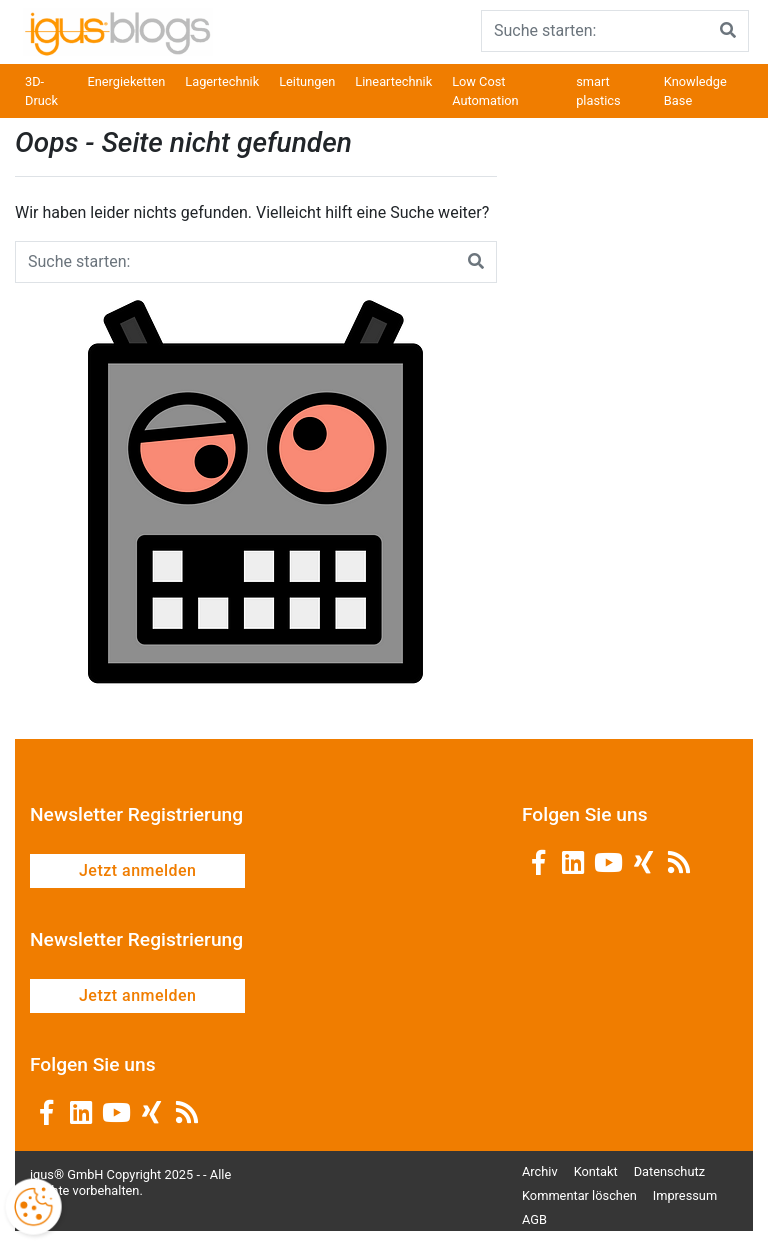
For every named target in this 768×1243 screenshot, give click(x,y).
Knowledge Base (695, 91)
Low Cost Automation (485, 91)
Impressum (685, 1195)
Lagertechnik (222, 81)
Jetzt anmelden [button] (137, 870)
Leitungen (307, 81)
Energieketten (126, 81)
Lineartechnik (393, 81)
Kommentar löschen (579, 1195)
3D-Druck (41, 91)
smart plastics (598, 91)
